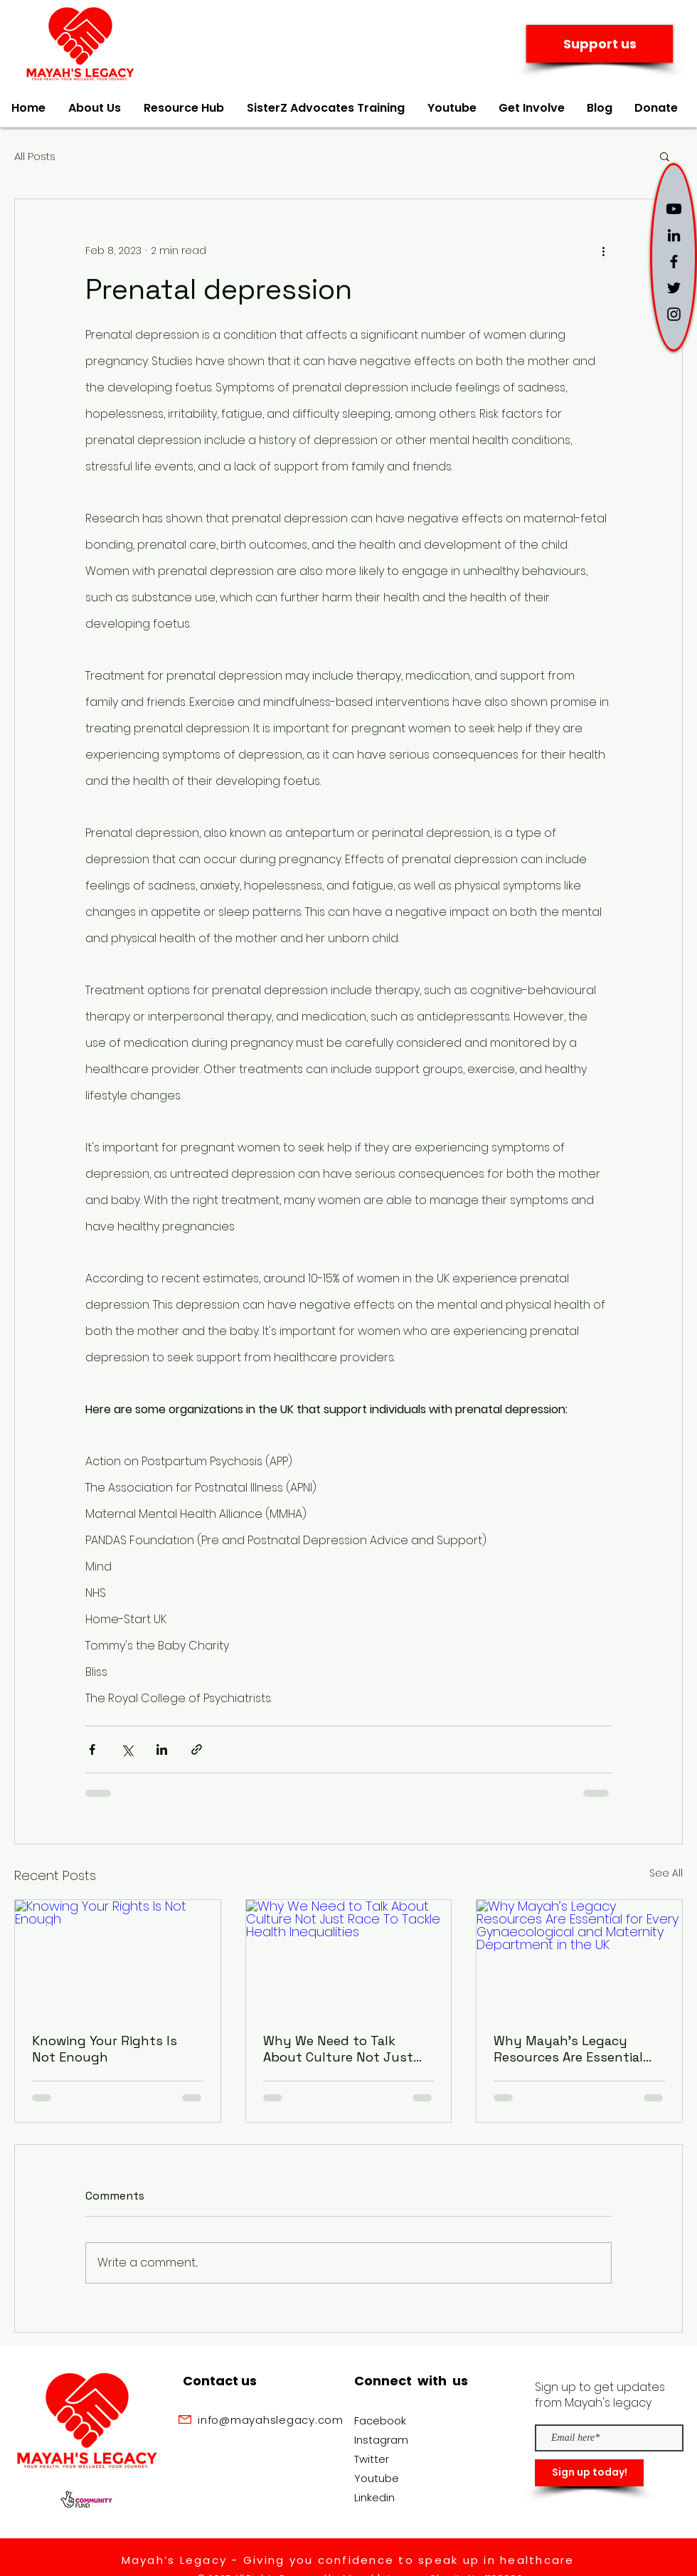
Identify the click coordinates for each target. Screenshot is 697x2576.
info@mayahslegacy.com (271, 2419)
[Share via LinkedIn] (162, 1749)
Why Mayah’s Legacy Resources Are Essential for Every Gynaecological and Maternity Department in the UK (579, 2048)
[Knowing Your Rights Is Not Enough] (117, 1957)
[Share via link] (196, 1749)
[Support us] (599, 44)
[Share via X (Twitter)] (127, 1749)
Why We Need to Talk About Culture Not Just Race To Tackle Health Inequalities (338, 2048)
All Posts (34, 156)
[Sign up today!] (589, 2472)
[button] (664, 156)
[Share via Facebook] (92, 1749)
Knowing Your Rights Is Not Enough (104, 2048)
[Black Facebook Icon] (674, 261)
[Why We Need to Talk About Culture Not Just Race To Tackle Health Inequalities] (349, 1957)
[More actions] (603, 250)
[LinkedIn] (674, 235)
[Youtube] (674, 209)
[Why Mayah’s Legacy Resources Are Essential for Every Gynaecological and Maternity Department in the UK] (579, 1957)
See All (666, 1873)
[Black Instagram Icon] (674, 314)
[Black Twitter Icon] (674, 288)
